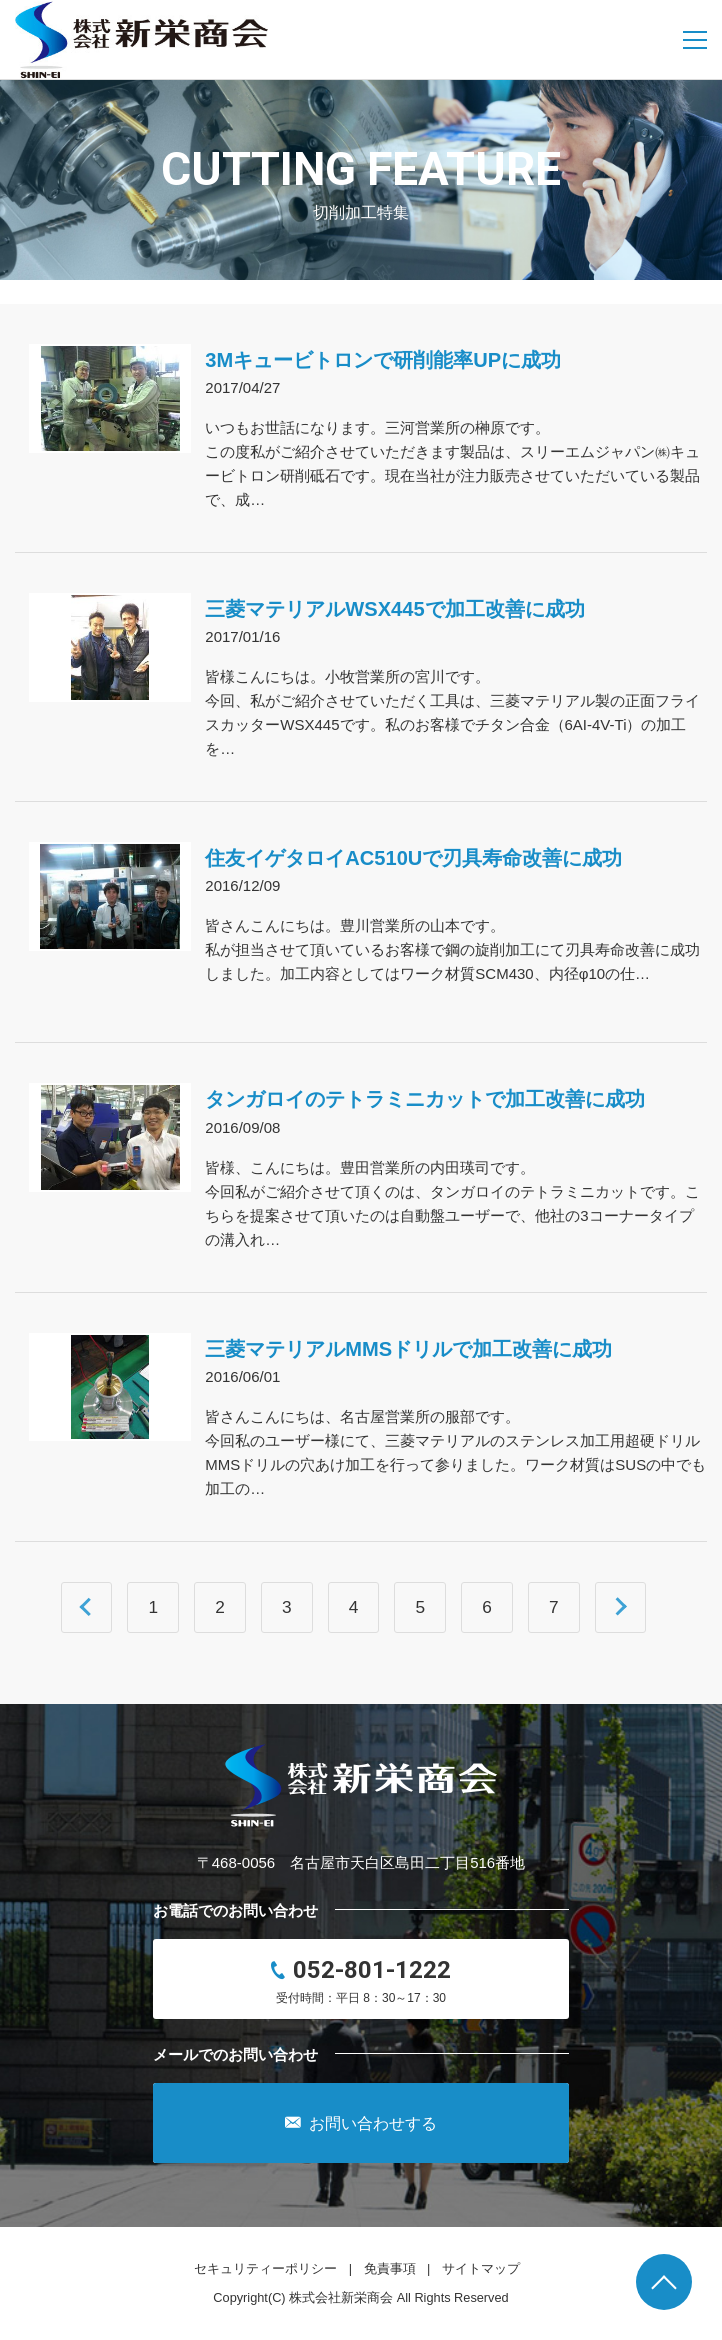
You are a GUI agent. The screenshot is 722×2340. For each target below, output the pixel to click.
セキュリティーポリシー (265, 2268)
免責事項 (390, 2268)
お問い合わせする (361, 2123)
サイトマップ (481, 2268)
